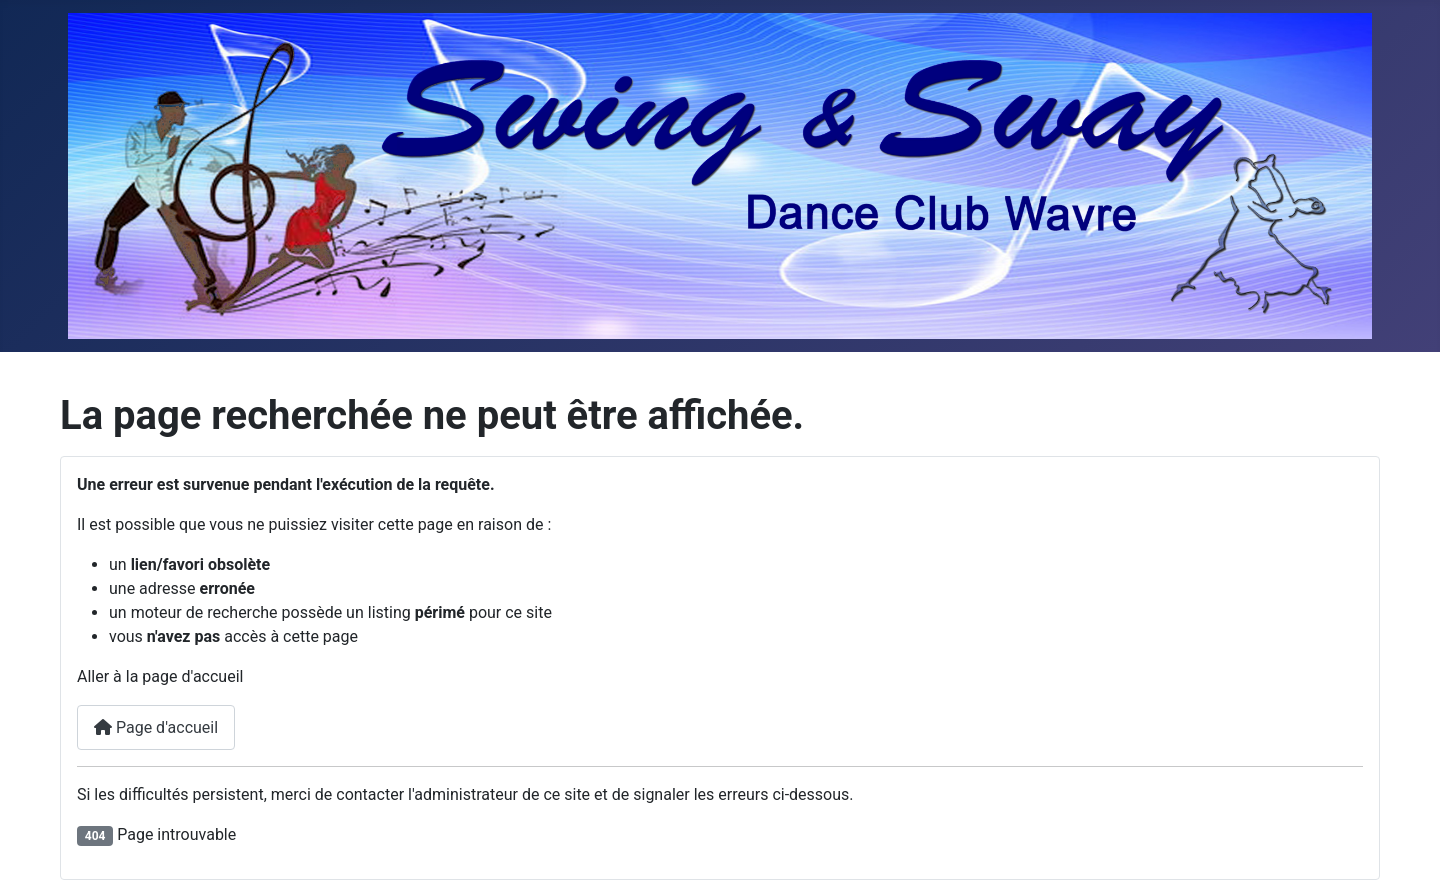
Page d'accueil (156, 727)
